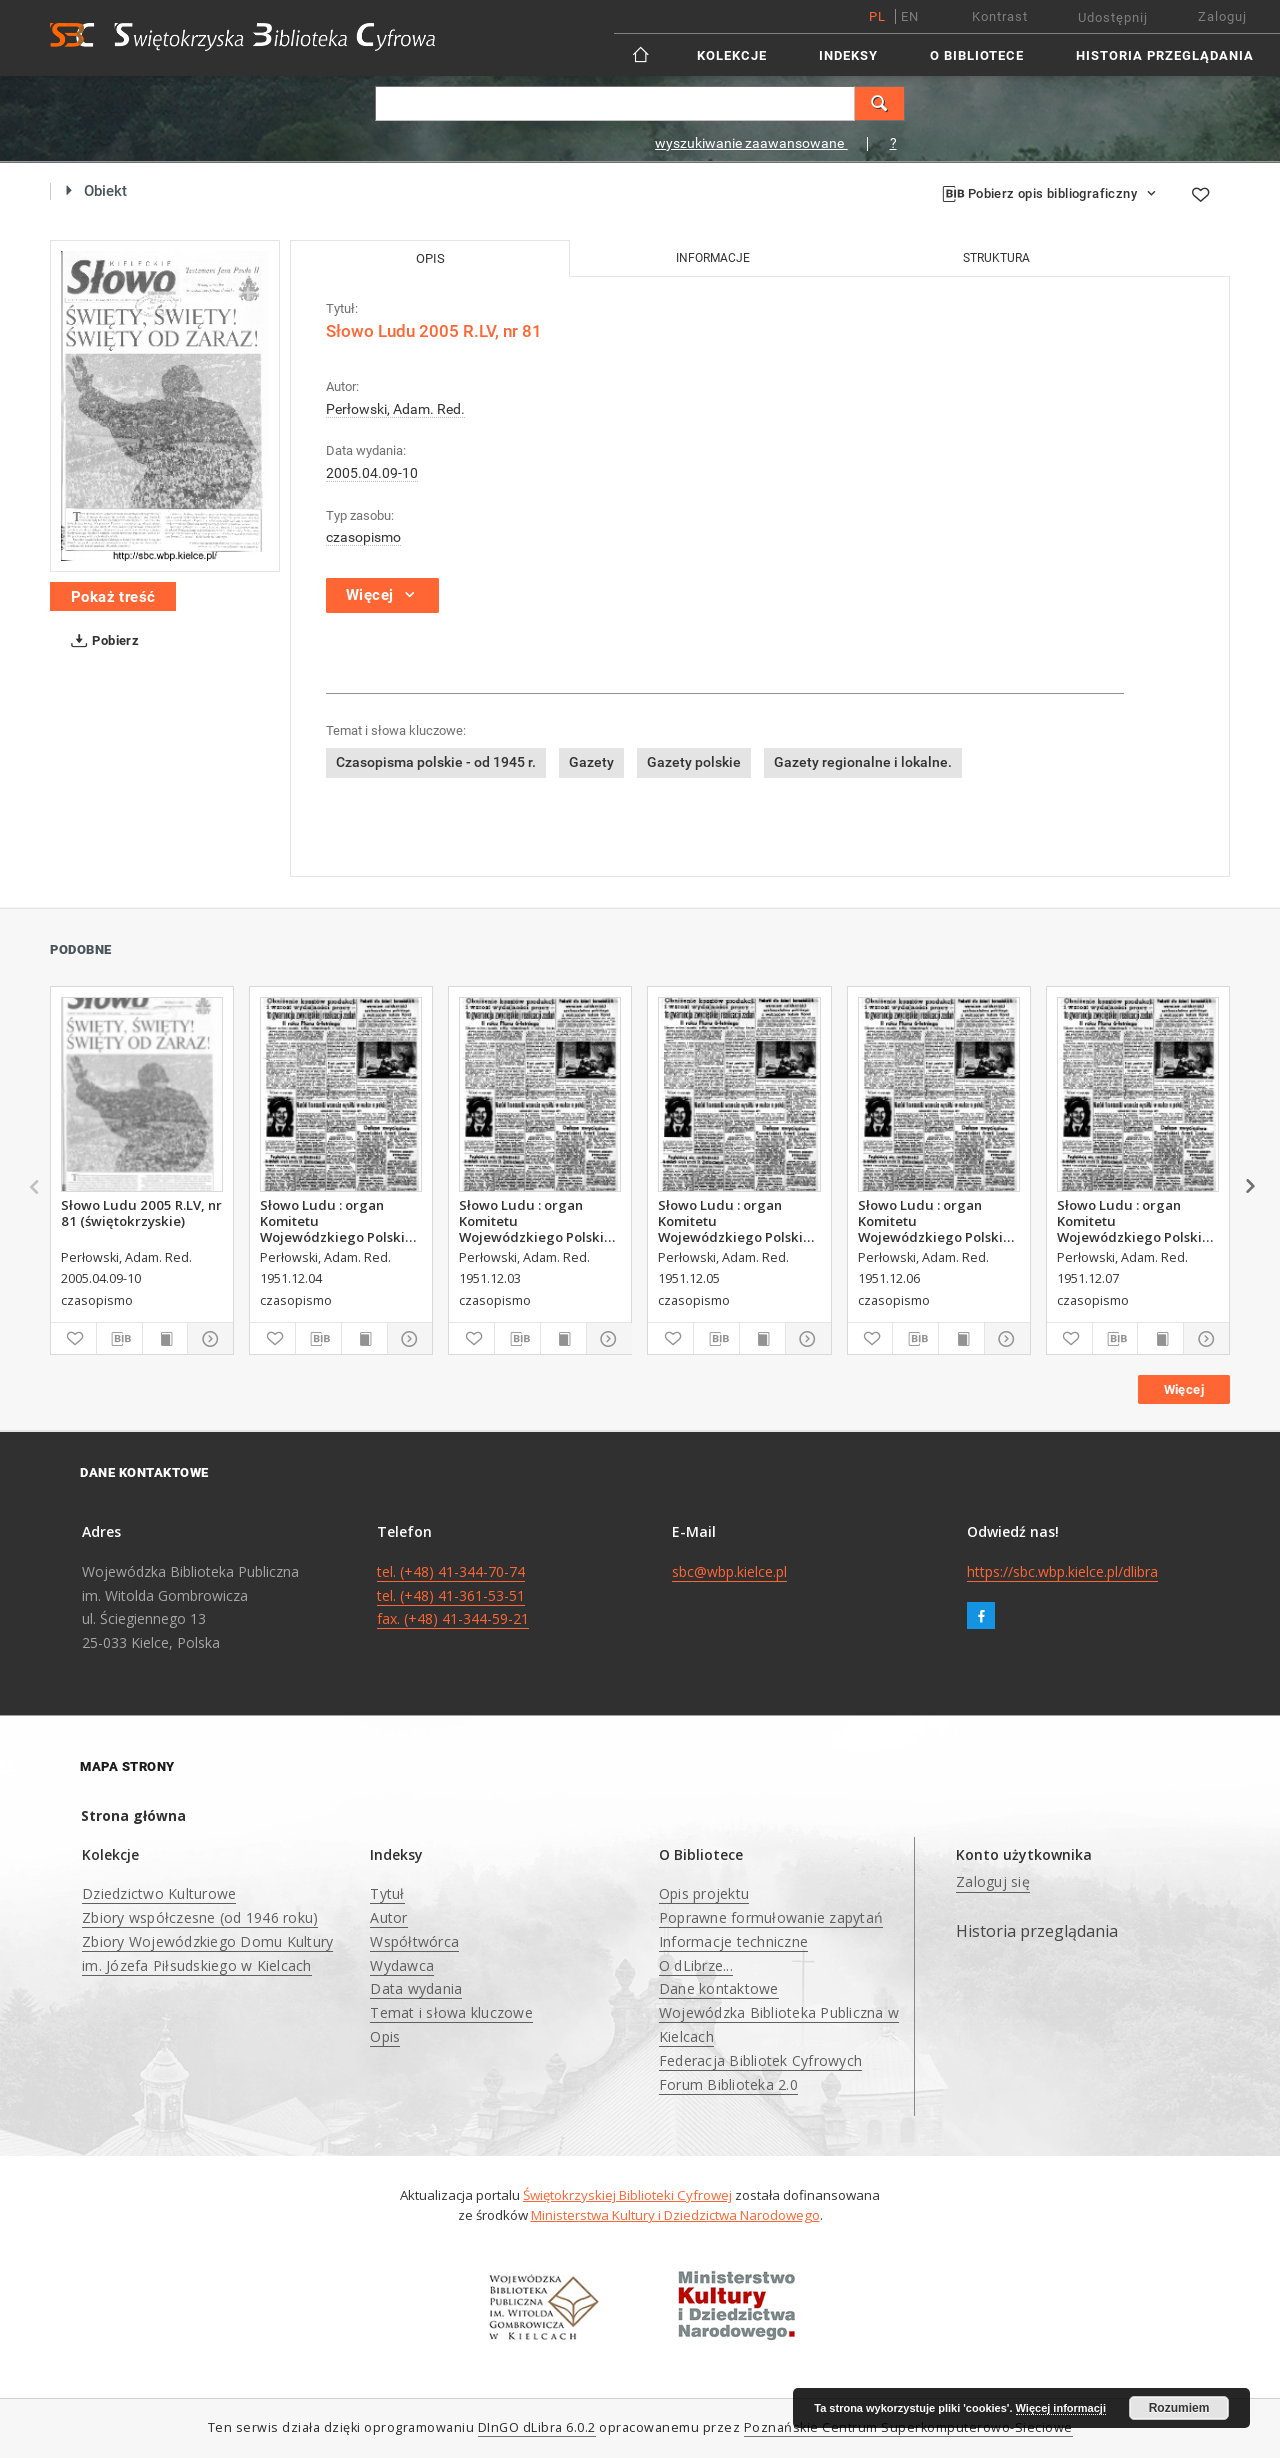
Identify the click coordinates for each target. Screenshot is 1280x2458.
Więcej (1184, 1389)
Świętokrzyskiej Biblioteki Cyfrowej (627, 2195)
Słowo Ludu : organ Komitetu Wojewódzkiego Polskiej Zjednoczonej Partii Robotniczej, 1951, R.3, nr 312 (539, 1221)
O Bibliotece (977, 55)
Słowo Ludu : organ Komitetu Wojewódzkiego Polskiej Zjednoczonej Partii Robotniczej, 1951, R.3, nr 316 (1137, 1221)
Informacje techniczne (733, 1941)
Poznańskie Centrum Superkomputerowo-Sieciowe (908, 2427)
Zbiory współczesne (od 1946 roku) (200, 1917)
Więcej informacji (1061, 2408)
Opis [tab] (430, 258)
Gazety (591, 762)
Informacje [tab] (713, 258)
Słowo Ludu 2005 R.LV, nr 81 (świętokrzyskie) (141, 1213)
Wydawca (402, 1965)
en (910, 16)
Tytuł (387, 1893)
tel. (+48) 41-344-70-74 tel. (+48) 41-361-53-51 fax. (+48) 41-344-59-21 (453, 1595)
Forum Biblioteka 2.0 (728, 2084)
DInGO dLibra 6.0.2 (537, 2427)
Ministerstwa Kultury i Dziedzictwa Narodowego (675, 2215)
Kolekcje (732, 55)
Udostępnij (1113, 17)
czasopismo (363, 537)
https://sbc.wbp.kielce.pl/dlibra (1062, 1571)
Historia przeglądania (1165, 55)
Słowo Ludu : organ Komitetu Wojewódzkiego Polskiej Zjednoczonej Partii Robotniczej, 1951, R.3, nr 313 (340, 1221)
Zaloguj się (993, 1881)
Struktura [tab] (996, 258)
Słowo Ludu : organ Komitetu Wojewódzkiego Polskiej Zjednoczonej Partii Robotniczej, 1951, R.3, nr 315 (938, 1221)
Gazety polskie (694, 762)
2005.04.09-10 (372, 473)
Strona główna (133, 1815)
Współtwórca (414, 1941)
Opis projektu (704, 1893)
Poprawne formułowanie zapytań (771, 1917)
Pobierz (101, 641)
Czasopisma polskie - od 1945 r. (436, 762)
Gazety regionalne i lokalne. (863, 762)
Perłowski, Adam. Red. (395, 409)
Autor (388, 1917)
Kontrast (1000, 16)
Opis (385, 2036)
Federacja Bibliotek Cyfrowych (760, 2060)
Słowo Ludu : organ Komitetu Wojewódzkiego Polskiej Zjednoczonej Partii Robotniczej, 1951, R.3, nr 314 (738, 1221)
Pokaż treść (113, 597)
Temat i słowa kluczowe (451, 2012)
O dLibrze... (696, 1965)
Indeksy (848, 55)
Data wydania (416, 1988)
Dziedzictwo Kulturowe (159, 1893)
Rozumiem (1179, 2408)
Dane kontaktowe (719, 1988)
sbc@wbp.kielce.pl (729, 1571)
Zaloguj (1222, 16)
